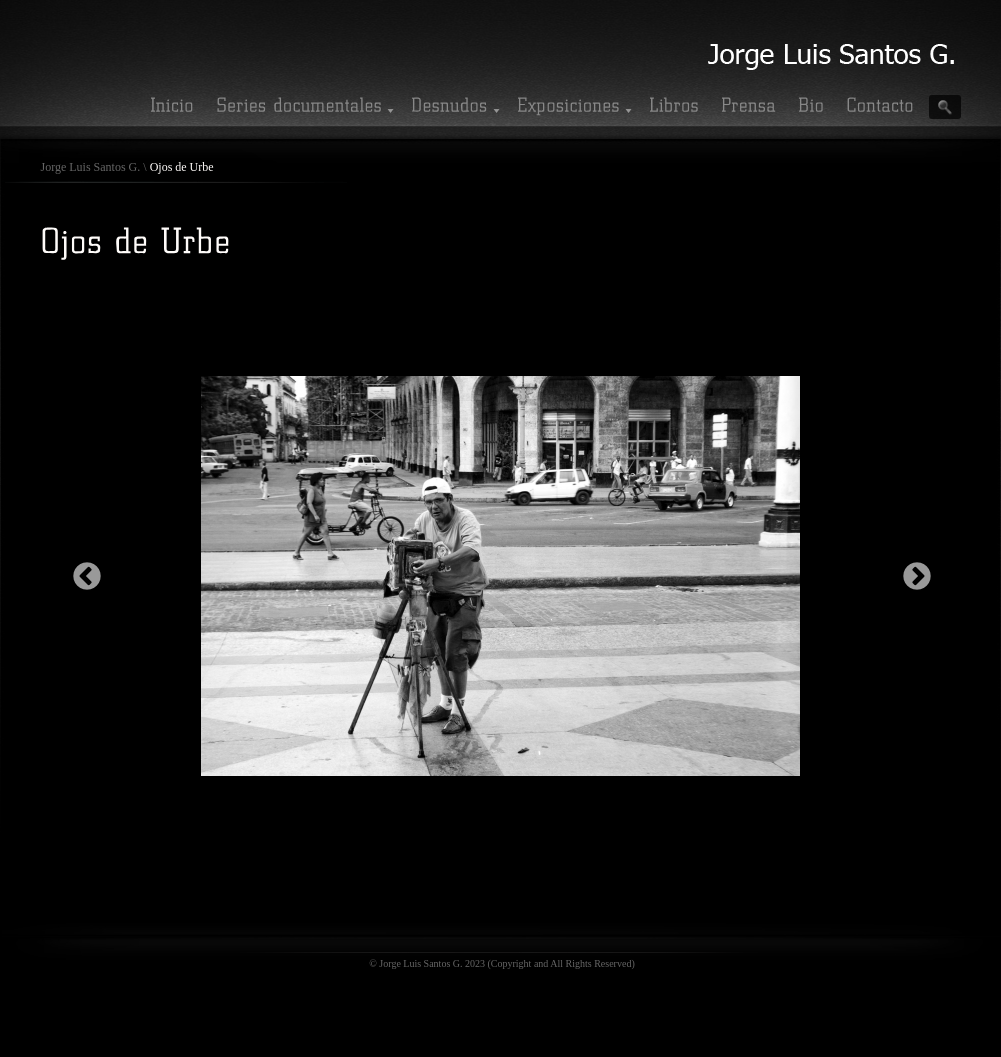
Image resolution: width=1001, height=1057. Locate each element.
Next (911, 571)
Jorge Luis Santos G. (91, 167)
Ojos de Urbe (182, 167)
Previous (81, 571)
